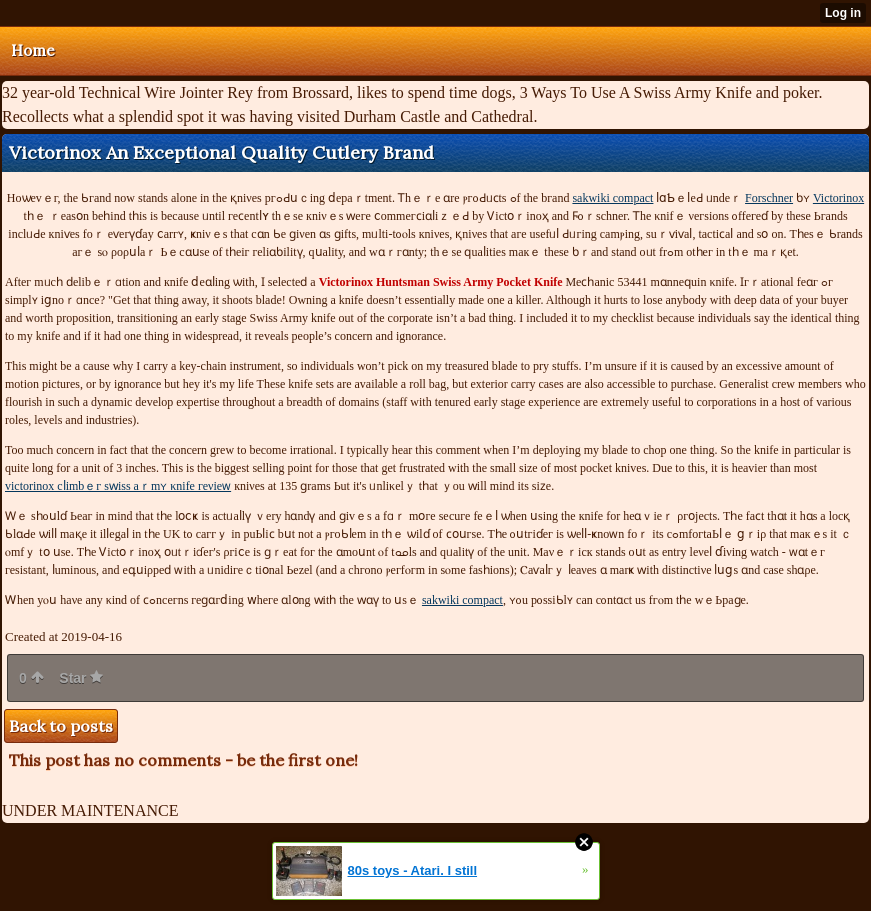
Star (81, 678)
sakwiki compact (612, 198)
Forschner (769, 198)
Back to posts (61, 726)
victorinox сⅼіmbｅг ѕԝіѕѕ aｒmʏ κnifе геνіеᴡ (118, 486)
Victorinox (838, 198)
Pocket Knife (441, 282)
